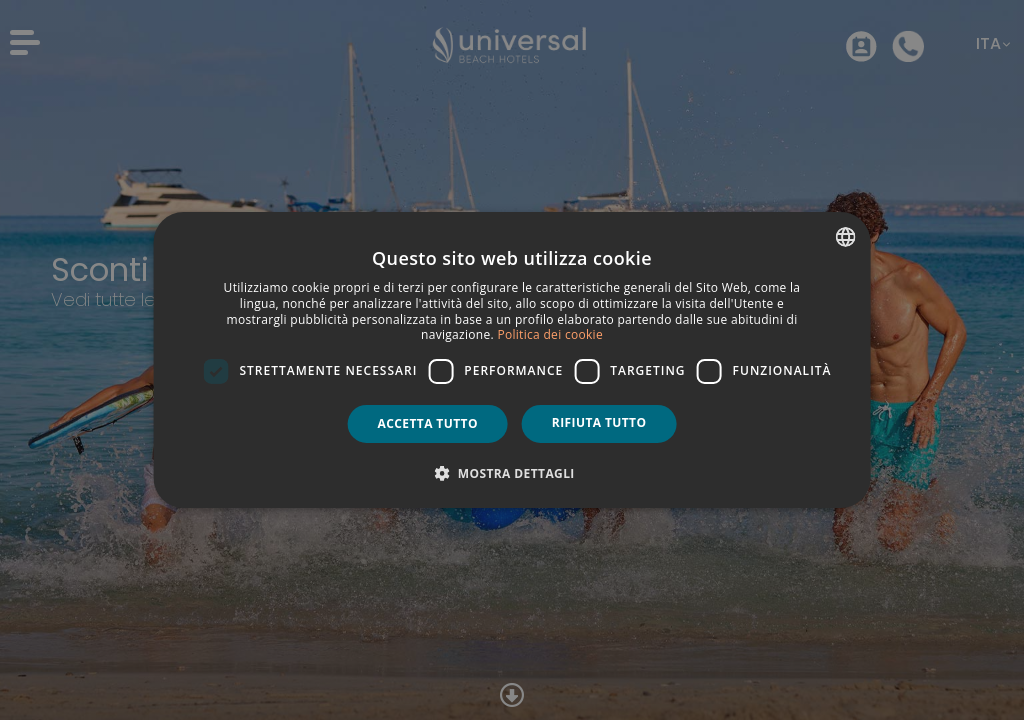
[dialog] (512, 360)
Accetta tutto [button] (428, 423)
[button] (512, 473)
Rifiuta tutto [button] (599, 422)
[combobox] (845, 237)
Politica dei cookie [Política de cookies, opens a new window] (550, 334)
